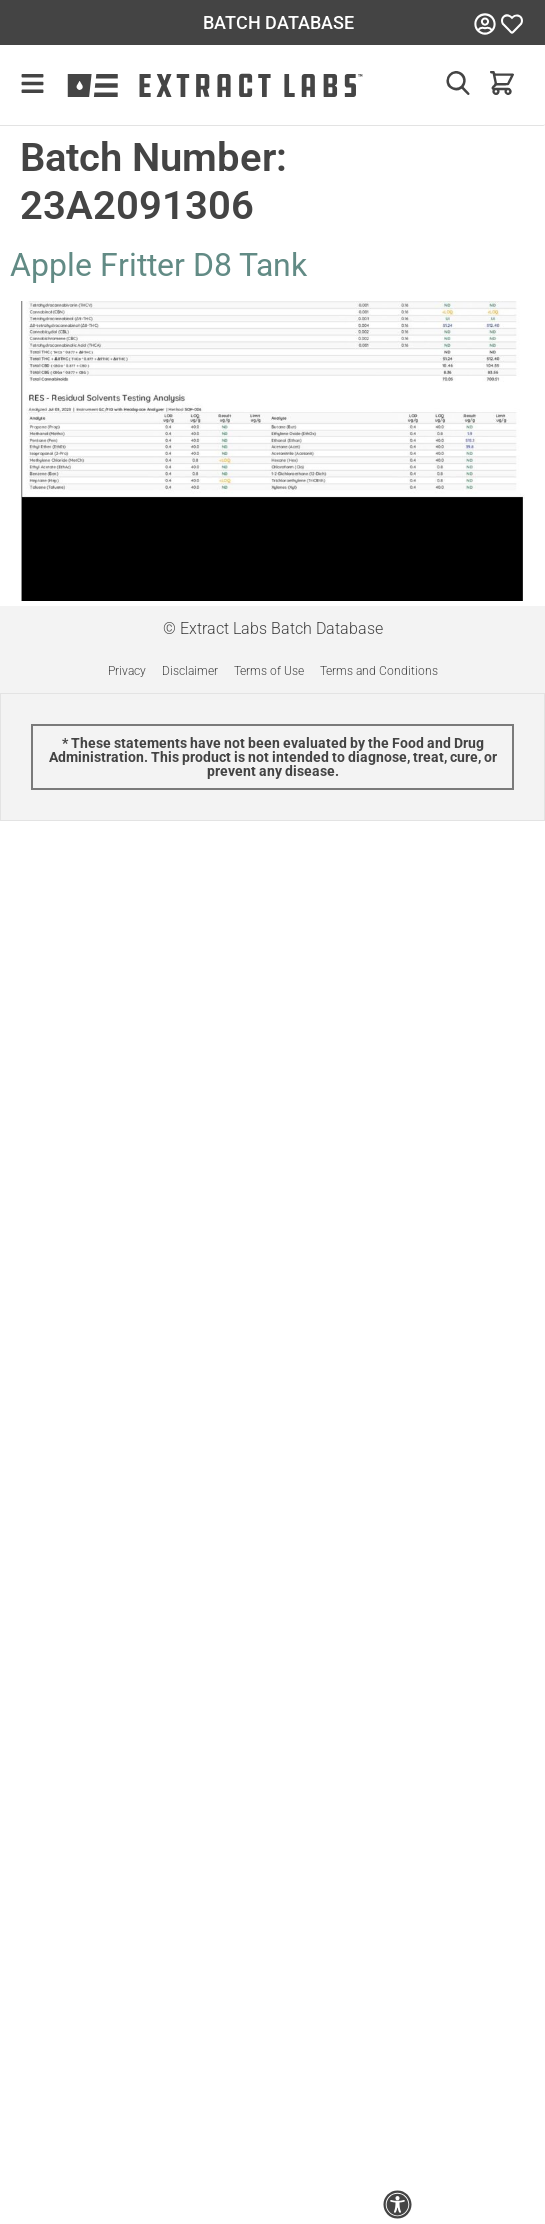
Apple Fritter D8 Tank (158, 265)
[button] (32, 85)
